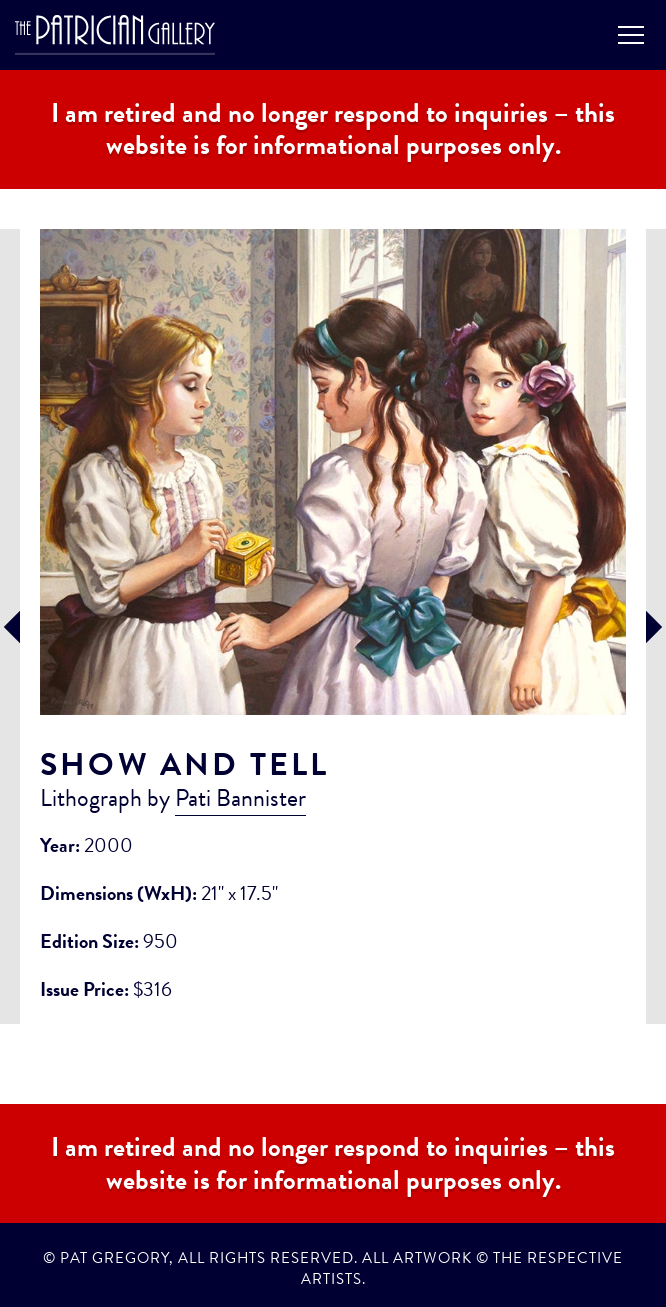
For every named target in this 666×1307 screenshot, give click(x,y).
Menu (631, 35)
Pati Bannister (240, 798)
